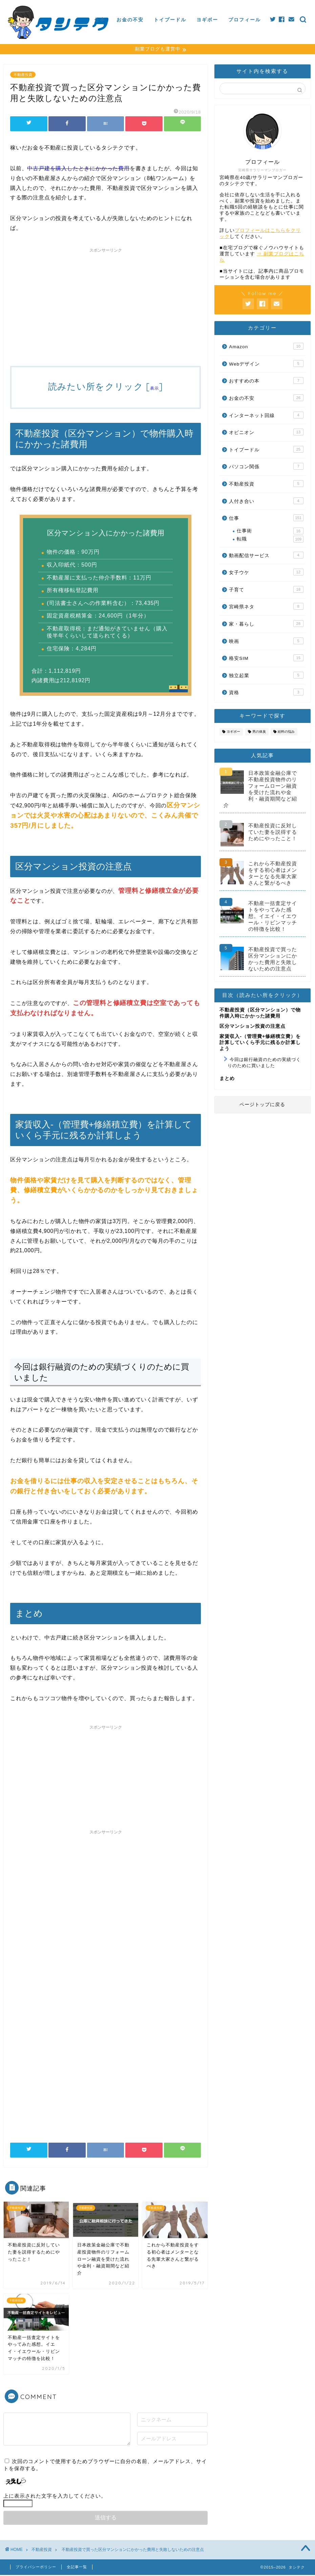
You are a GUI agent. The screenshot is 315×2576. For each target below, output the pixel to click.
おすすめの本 (266, 381)
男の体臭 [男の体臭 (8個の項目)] (259, 732)
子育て (266, 590)
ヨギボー (207, 20)
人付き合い (266, 501)
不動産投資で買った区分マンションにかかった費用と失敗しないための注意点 (272, 959)
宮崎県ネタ (266, 607)
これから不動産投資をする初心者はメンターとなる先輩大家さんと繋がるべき (272, 874)
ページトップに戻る (262, 1105)
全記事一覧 (77, 2568)
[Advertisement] (106, 304)
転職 (270, 540)
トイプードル (170, 20)
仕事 (99, 20)
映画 (266, 641)
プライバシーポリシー (36, 2568)
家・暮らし (266, 624)
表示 (154, 389)
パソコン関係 (266, 467)
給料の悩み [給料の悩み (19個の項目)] (286, 732)
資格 (266, 693)
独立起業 (266, 676)
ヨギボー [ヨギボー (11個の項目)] (233, 732)
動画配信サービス (266, 555)
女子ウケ (266, 573)
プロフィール (244, 20)
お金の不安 (130, 20)
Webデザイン (266, 364)
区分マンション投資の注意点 (252, 1027)
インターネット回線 (266, 416)
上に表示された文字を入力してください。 (54, 2497)
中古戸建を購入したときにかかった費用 (78, 169)
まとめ (227, 1079)
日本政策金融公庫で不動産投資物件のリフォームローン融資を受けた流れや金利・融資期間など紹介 (260, 790)
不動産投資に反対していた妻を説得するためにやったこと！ (272, 833)
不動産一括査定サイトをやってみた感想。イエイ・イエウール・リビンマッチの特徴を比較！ (272, 917)
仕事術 (270, 532)
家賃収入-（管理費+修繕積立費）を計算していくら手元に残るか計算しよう (260, 1043)
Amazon (266, 347)
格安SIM (266, 658)
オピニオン (266, 433)
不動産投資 (23, 76)
